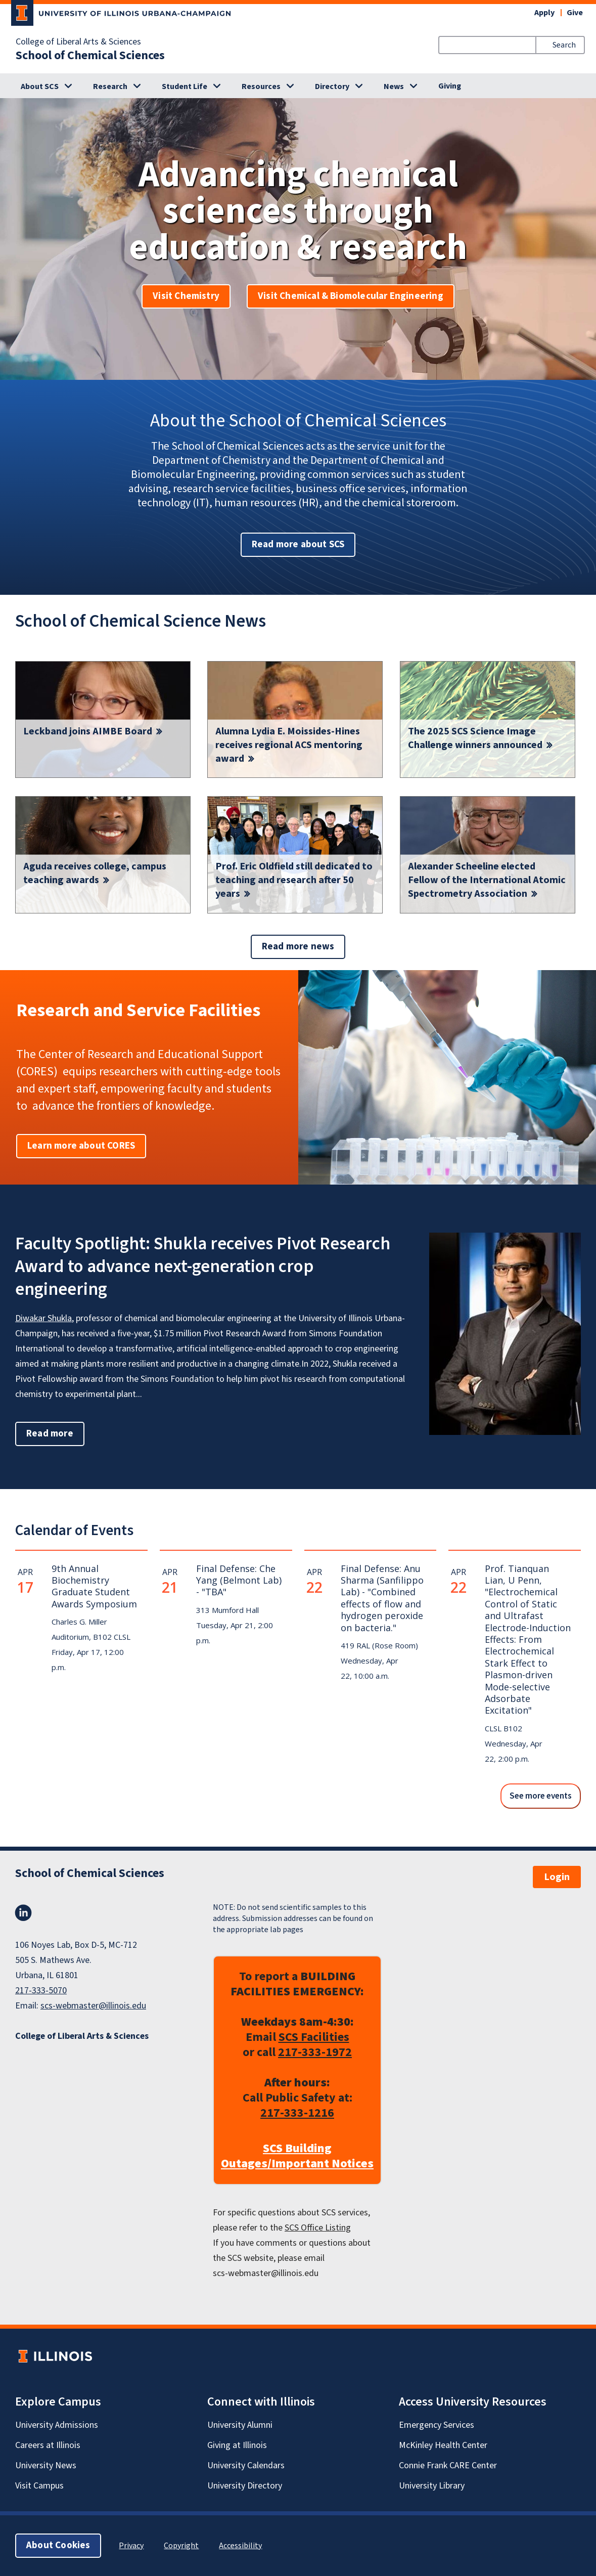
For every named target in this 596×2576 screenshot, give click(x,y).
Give (575, 12)
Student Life (184, 86)
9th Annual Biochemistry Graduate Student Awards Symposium (94, 1586)
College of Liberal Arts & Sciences (78, 42)
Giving (449, 86)
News (394, 86)
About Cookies (58, 2545)
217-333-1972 (315, 2052)
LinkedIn (23, 1913)
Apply (544, 12)
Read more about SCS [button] (298, 544)
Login (557, 1877)
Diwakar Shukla (43, 1318)
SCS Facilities (314, 2037)
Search (564, 45)
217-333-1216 (297, 2113)
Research (110, 86)
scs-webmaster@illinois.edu (93, 2005)
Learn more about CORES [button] (81, 1146)
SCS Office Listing (318, 2227)
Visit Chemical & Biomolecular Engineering (350, 296)
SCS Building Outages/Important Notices (297, 2156)
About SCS (40, 86)
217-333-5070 (41, 1990)
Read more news (298, 946)
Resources (261, 86)
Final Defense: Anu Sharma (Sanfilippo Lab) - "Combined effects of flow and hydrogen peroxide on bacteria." (382, 1598)
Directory (332, 86)
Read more (55, 1433)
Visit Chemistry (186, 296)
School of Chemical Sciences (90, 55)
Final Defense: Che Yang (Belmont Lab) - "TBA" (239, 1580)
